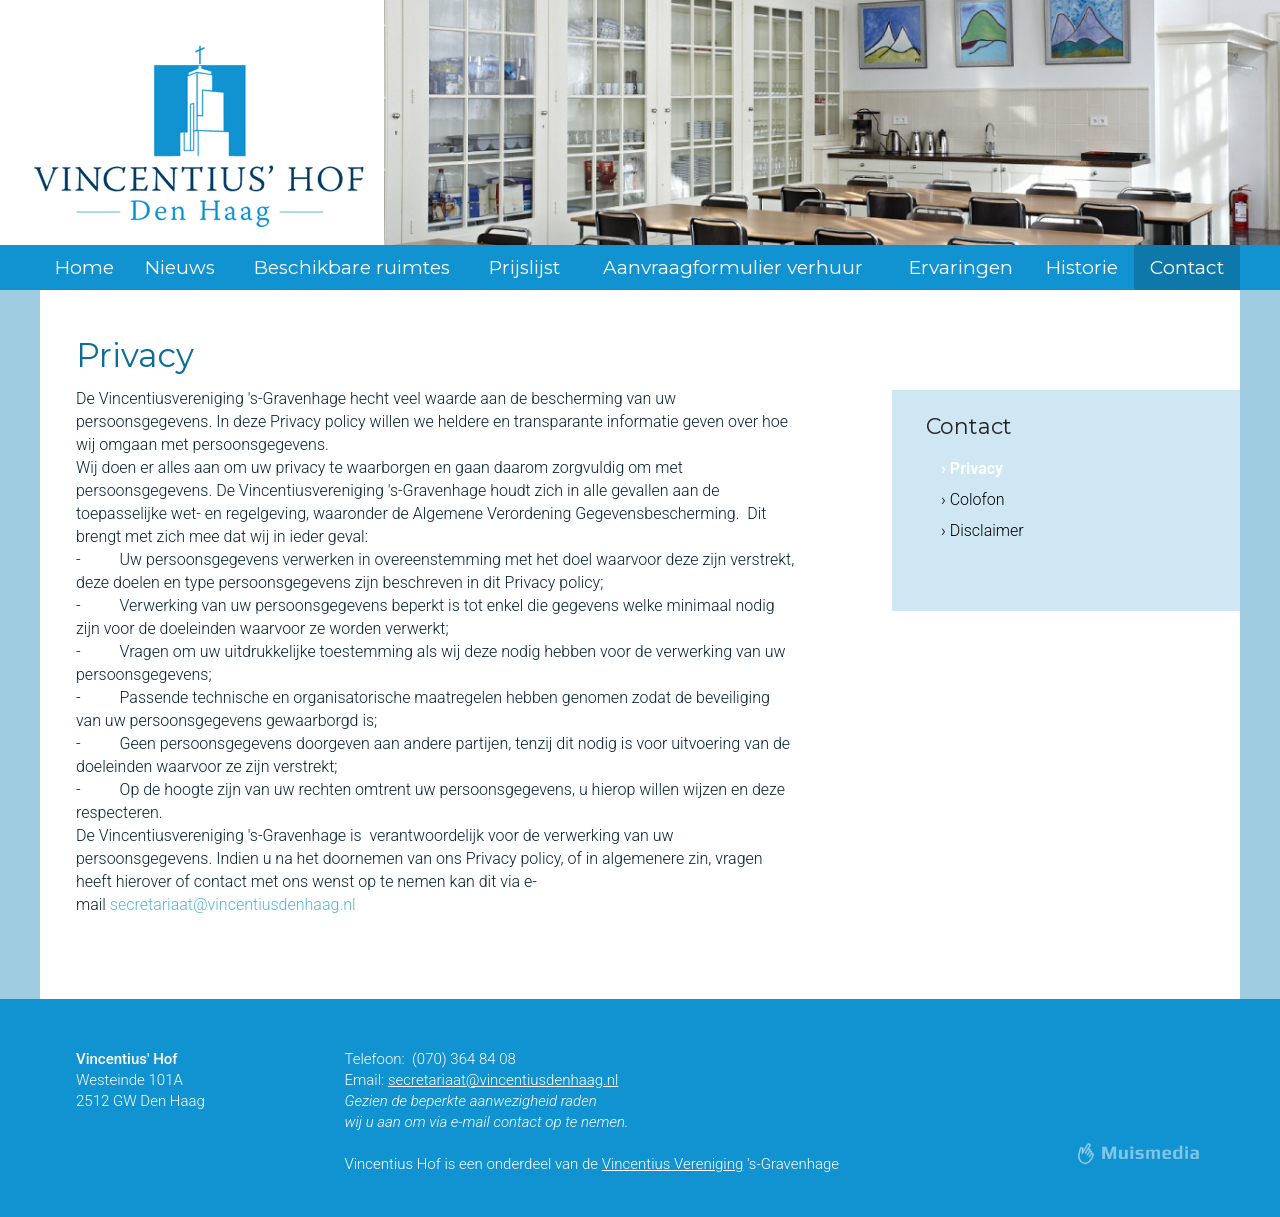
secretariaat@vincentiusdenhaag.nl (233, 904)
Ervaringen (961, 267)
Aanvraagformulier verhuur (733, 267)
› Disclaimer (982, 530)
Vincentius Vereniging (673, 1164)
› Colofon (973, 499)
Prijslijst (524, 267)
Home (84, 267)
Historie (1082, 267)
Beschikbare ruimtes (352, 267)
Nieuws (180, 267)
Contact (1187, 267)
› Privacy (972, 468)
